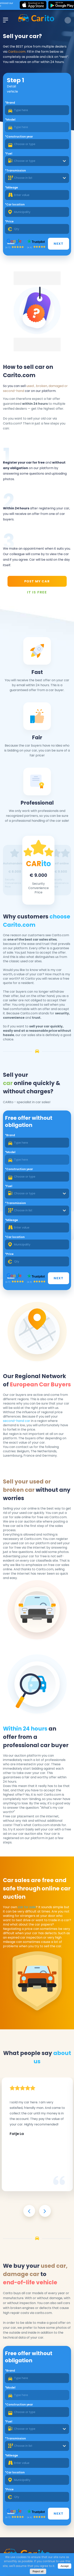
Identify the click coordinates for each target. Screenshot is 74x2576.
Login (68, 20)
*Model (10, 120)
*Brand (10, 103)
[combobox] (37, 161)
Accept (65, 2566)
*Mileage (11, 187)
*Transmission (15, 170)
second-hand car (16, 1421)
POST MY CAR (37, 581)
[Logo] (36, 20)
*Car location (15, 204)
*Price (9, 221)
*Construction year (19, 137)
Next (58, 243)
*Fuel (8, 154)
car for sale (27, 1907)
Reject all (38, 2571)
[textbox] (37, 161)
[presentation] (29, 2211)
